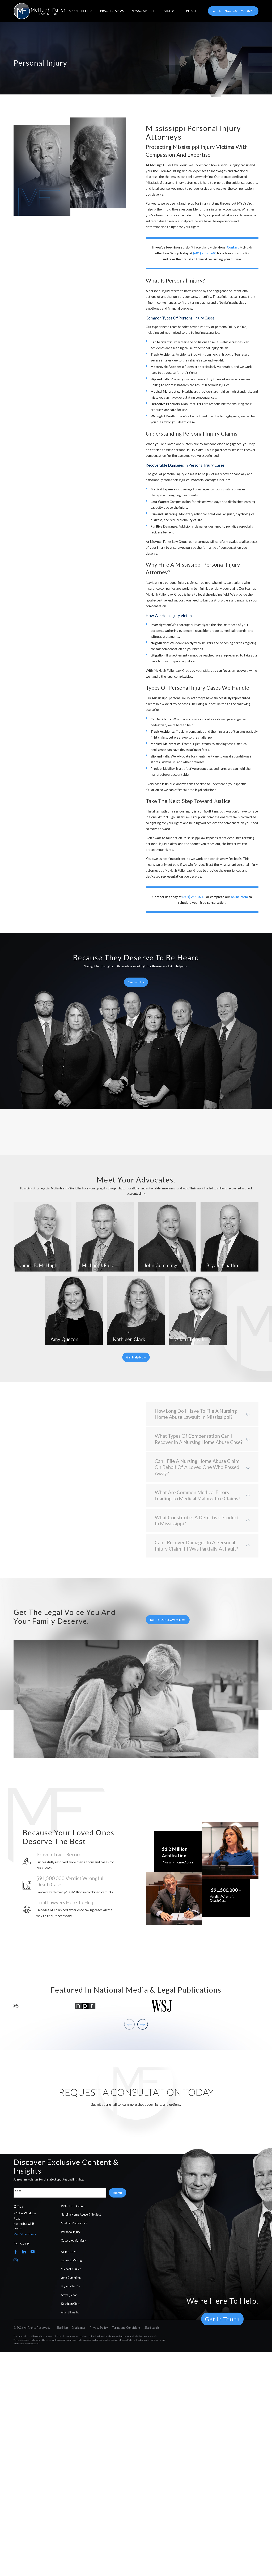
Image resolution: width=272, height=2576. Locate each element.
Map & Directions (25, 2234)
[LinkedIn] (24, 2252)
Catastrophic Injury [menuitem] (73, 2240)
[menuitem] (62, 2327)
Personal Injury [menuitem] (70, 2232)
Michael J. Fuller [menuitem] (71, 2269)
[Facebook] (16, 2252)
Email (18, 2190)
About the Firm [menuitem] (80, 11)
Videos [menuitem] (169, 11)
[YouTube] (33, 2252)
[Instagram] (16, 2260)
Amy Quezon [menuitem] (69, 2295)
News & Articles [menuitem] (144, 11)
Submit (117, 2193)
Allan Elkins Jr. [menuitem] (70, 2312)
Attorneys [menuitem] (69, 2252)
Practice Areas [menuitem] (112, 11)
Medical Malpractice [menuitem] (74, 2223)
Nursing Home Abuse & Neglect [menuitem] (81, 2214)
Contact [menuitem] (189, 11)
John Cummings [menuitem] (71, 2277)
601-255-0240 (233, 11)
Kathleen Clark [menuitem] (70, 2303)
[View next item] (142, 2024)
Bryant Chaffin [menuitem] (70, 2286)
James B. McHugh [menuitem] (72, 2260)
